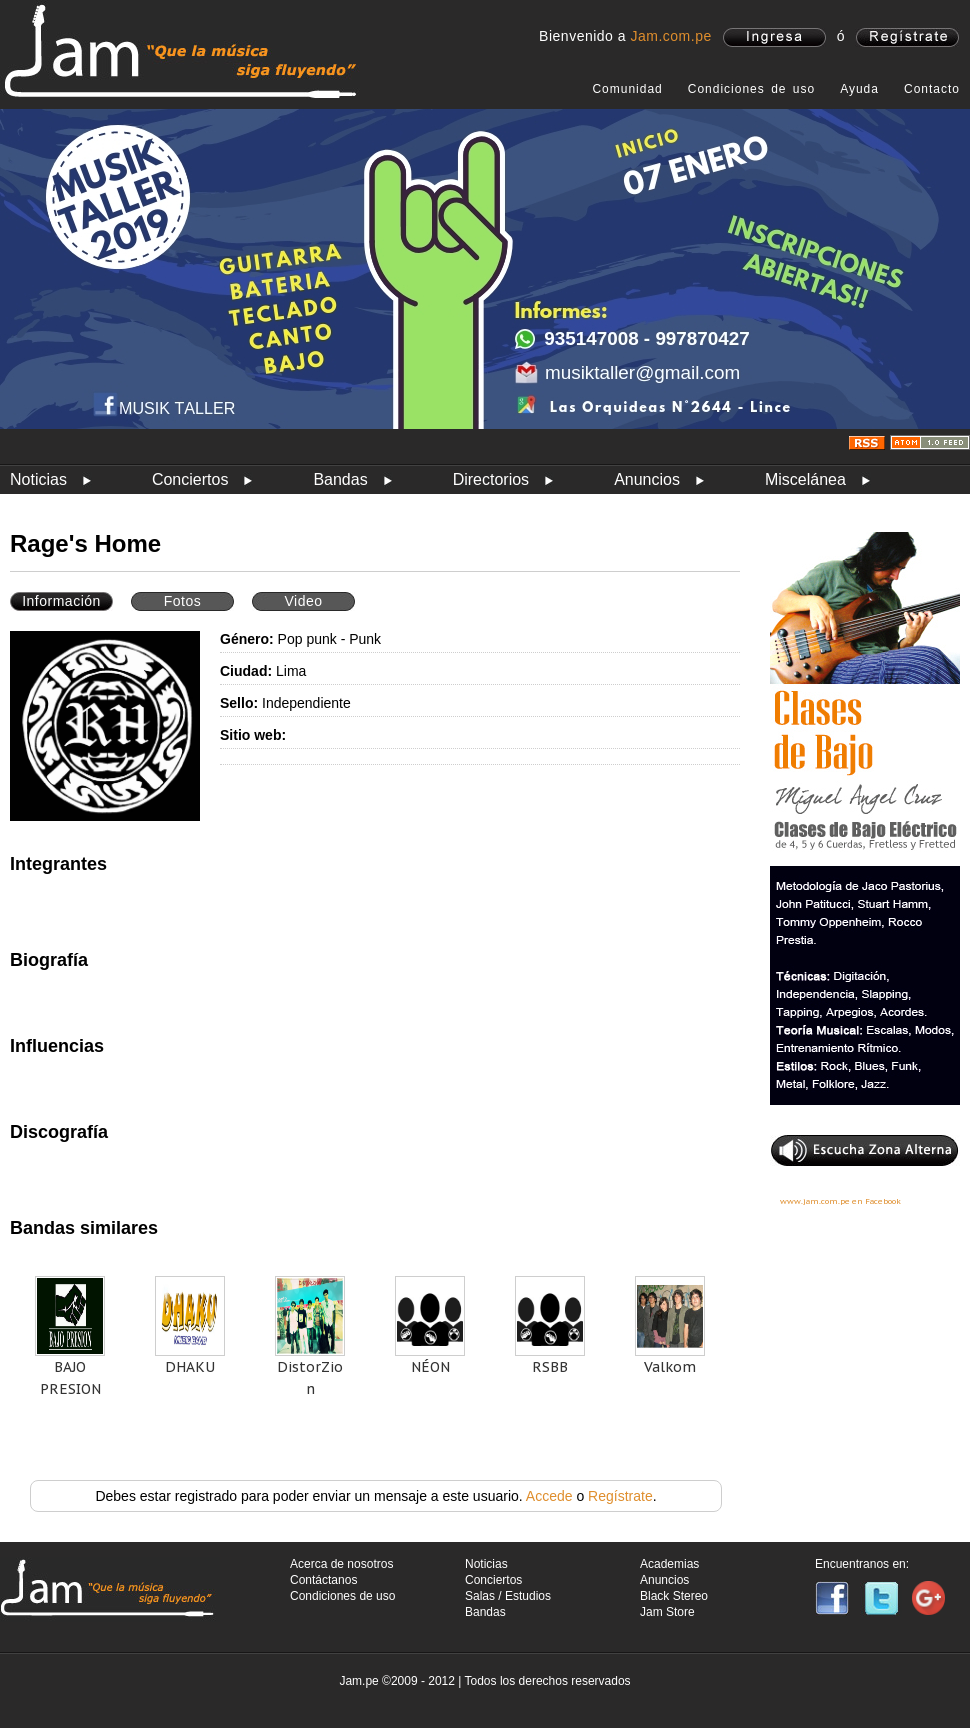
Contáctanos (323, 1580)
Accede (549, 1496)
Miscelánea (805, 479)
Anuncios (647, 479)
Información (61, 601)
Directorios (491, 479)
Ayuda (859, 89)
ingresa (774, 37)
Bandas (340, 479)
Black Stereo (674, 1596)
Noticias (38, 479)
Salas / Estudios (508, 1596)
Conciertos (190, 479)
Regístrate (620, 1496)
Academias (669, 1564)
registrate (907, 37)
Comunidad (627, 89)
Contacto (932, 89)
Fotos (183, 601)
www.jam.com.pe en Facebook (840, 1201)
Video (303, 601)
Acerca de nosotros (341, 1564)
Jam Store (667, 1612)
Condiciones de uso (751, 89)
